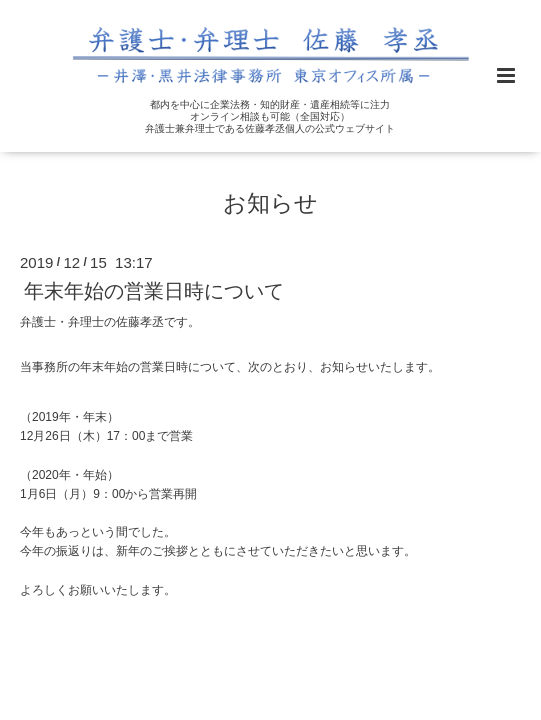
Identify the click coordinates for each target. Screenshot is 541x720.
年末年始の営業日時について (154, 291)
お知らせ (270, 202)
